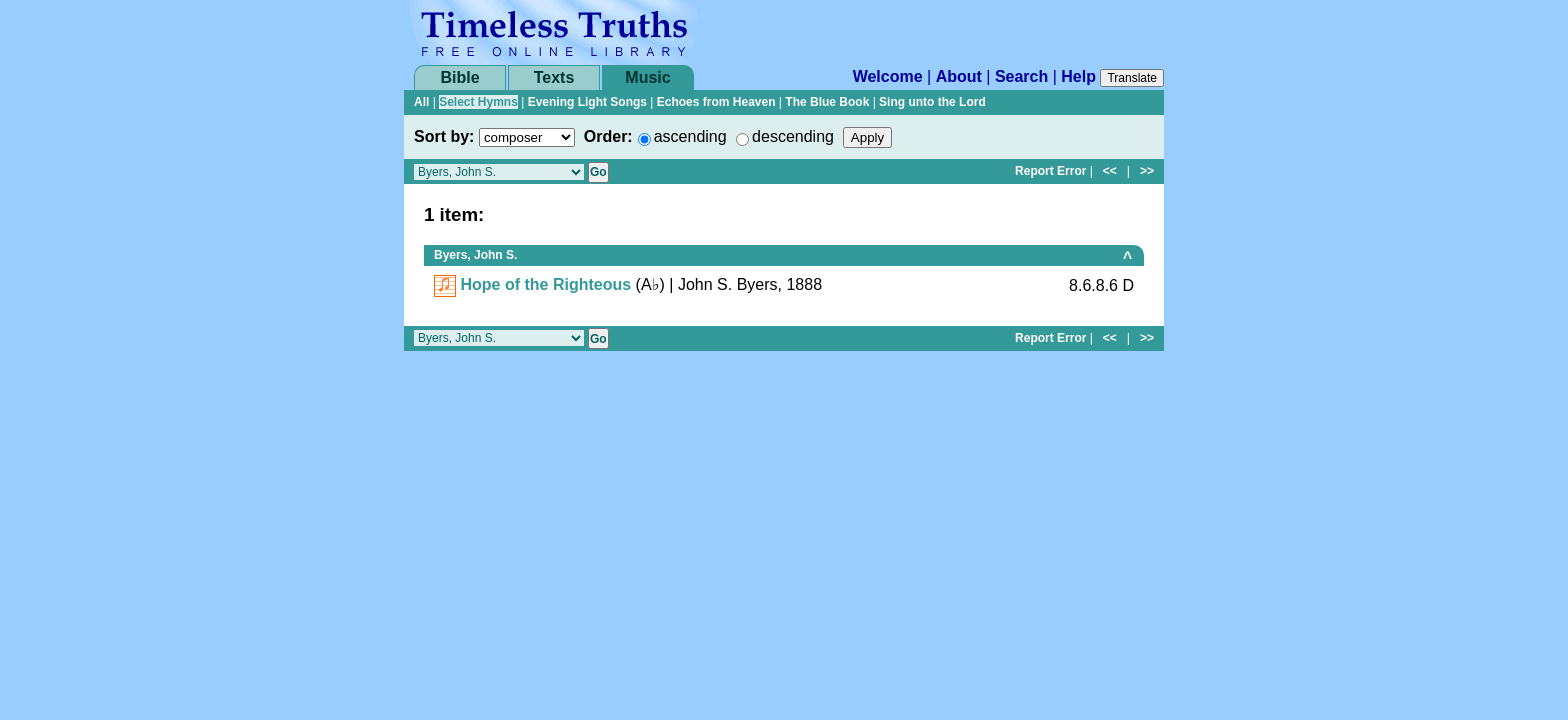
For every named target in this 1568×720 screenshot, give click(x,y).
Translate (1132, 78)
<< (1110, 171)
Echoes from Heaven (716, 102)
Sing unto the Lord (932, 102)
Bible (459, 77)
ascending (690, 136)
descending (793, 136)
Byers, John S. (475, 255)
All (421, 102)
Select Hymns (478, 102)
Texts (554, 77)
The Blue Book (827, 102)
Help (1078, 76)
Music (647, 77)
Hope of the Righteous (545, 284)
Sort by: (444, 136)
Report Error (1050, 171)
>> (1147, 171)
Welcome (888, 76)
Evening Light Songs (587, 102)
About (959, 76)
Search (1021, 76)
